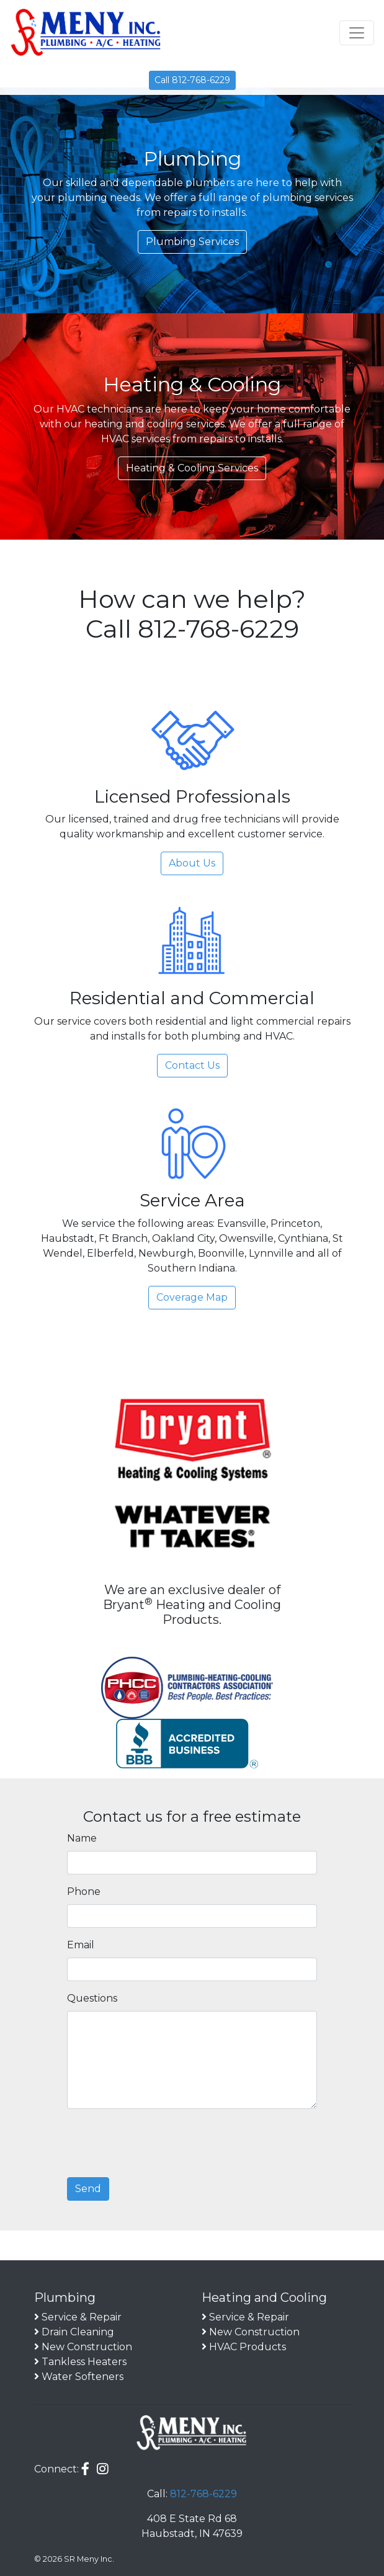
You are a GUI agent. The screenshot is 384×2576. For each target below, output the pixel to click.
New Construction (87, 2347)
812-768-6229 (203, 2494)
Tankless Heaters (84, 2362)
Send (88, 2189)
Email (80, 1945)
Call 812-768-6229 (192, 80)
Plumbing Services (192, 241)
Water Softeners (82, 2376)
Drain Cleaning (78, 2332)
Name (82, 1838)
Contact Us (192, 1065)
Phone (83, 1891)
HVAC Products (247, 2347)
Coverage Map (192, 1297)
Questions (92, 1998)
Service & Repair (82, 2317)
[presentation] (161, 2143)
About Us (192, 863)
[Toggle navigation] (356, 32)
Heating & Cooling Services (192, 468)
